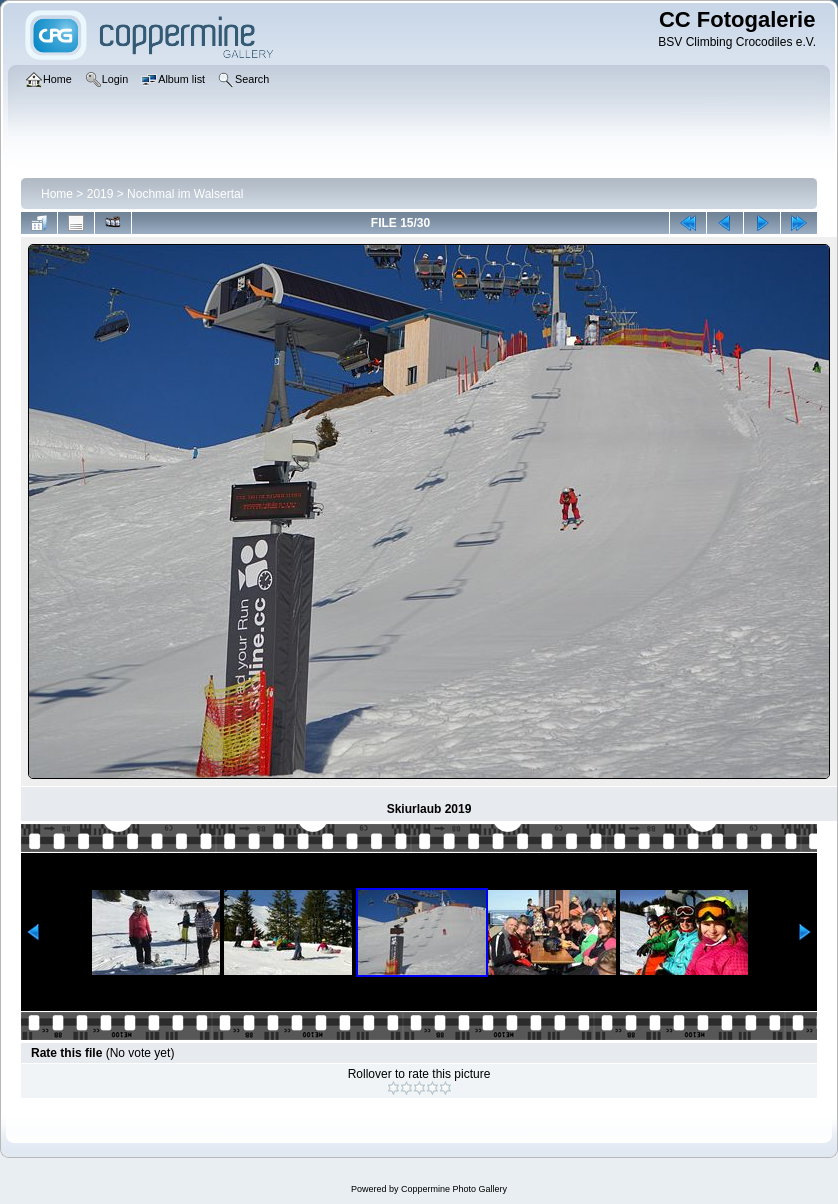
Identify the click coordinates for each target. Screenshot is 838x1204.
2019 (100, 194)
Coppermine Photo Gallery (454, 1189)
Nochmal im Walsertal (185, 194)
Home (57, 194)
